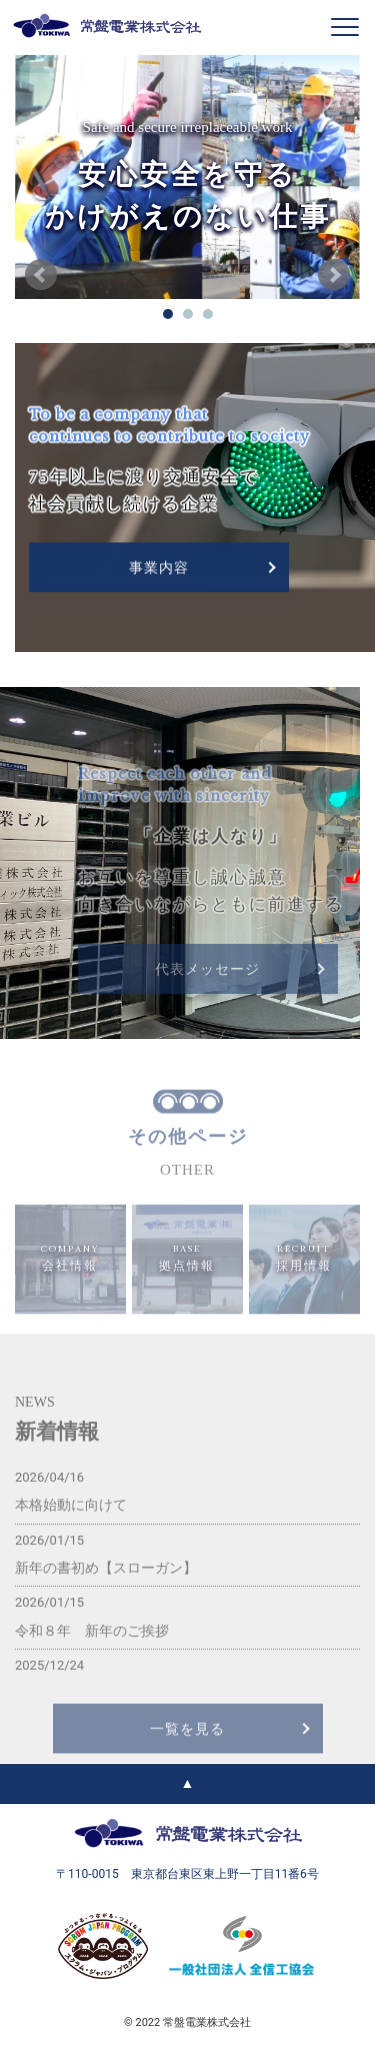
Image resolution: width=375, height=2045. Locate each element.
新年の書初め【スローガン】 (106, 1593)
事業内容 (159, 570)
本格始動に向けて (71, 1531)
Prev (41, 275)
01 (168, 314)
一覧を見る (187, 1755)
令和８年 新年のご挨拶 (92, 1656)
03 (208, 314)
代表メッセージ (207, 986)
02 (188, 314)
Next (334, 275)
